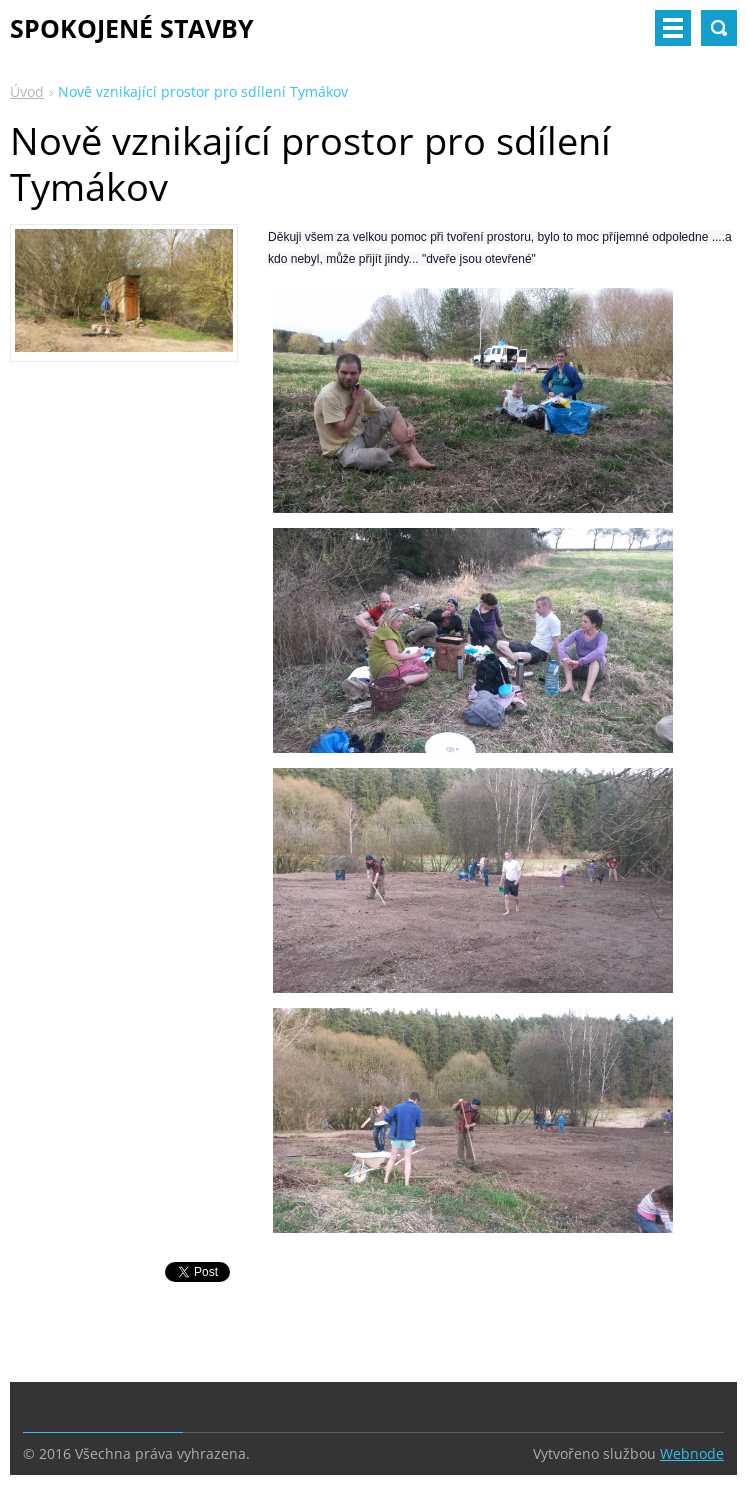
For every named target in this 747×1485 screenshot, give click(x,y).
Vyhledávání (719, 28)
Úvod (27, 91)
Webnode (692, 1453)
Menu (673, 28)
